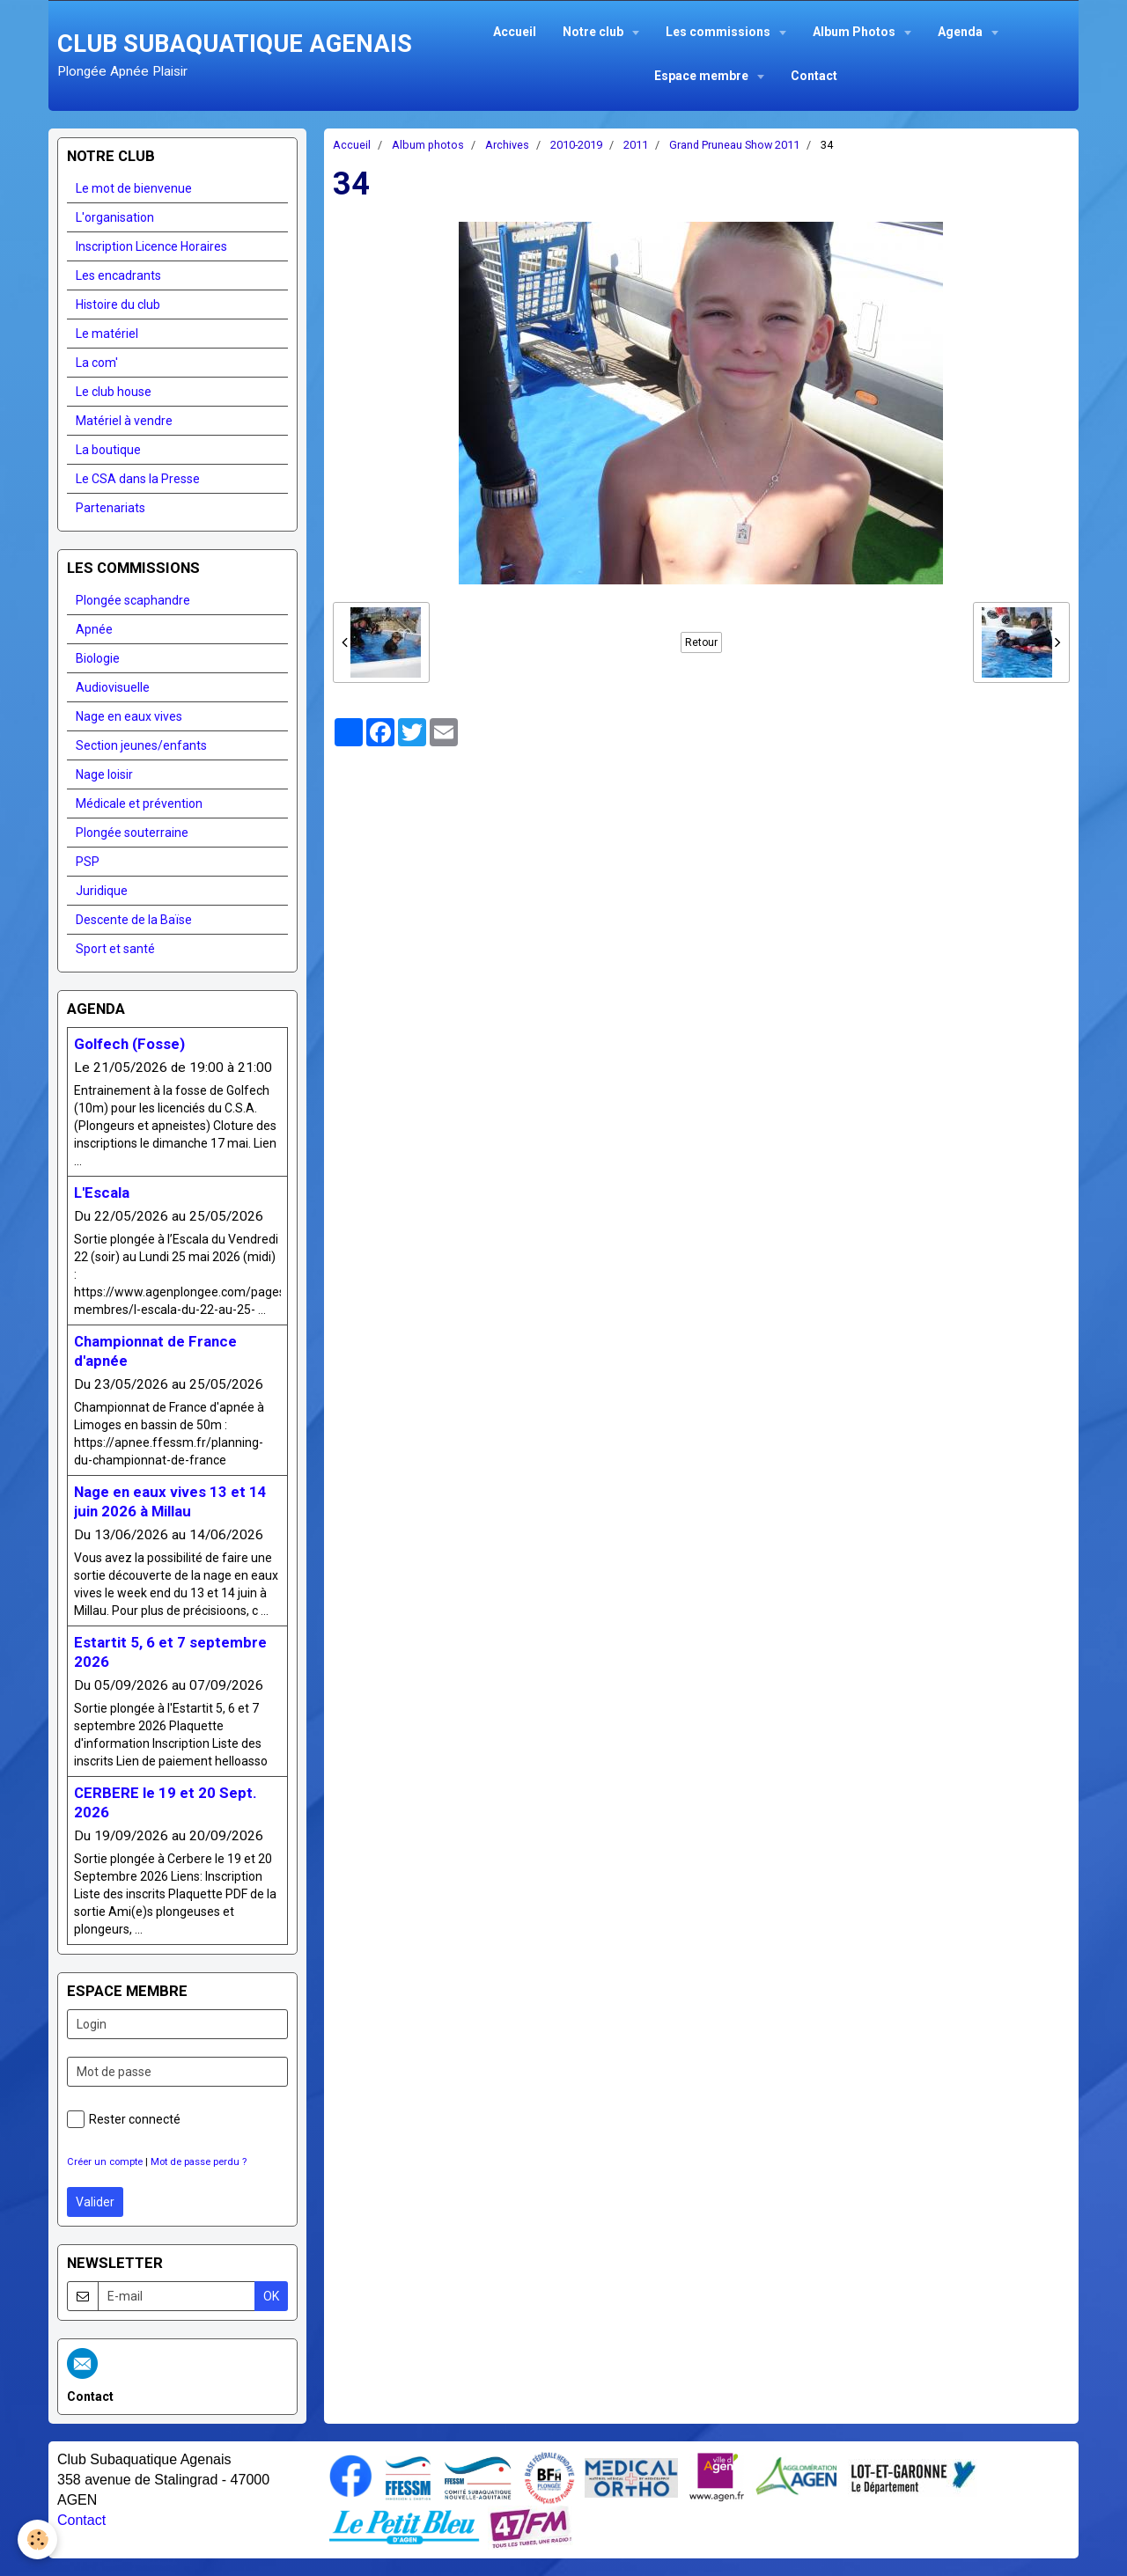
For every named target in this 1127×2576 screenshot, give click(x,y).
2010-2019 (576, 144)
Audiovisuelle (113, 687)
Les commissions (719, 32)
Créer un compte (105, 2162)
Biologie (98, 658)
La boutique (108, 450)
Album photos (428, 144)
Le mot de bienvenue (134, 188)
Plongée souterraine (132, 833)
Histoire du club (118, 304)
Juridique (102, 891)
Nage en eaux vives (129, 716)
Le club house (113, 392)
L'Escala (101, 1192)
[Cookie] (37, 2539)
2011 (635, 144)
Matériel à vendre (124, 421)
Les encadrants (118, 275)
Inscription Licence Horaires (151, 246)
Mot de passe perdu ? (199, 2162)
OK (271, 2296)
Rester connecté (123, 2119)
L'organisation (115, 217)
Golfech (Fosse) (129, 1044)
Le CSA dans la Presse (138, 479)
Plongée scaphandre (133, 600)
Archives (507, 144)
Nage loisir (104, 774)
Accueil (514, 32)
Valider (95, 2202)
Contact (814, 76)
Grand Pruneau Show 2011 (734, 144)
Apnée (94, 629)
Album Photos (855, 32)
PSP (87, 862)
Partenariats (110, 508)
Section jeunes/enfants (141, 745)
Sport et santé (115, 949)
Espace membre (702, 76)
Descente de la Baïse (134, 920)
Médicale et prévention (139, 803)
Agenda (961, 32)
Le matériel (107, 334)
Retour (701, 642)
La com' (97, 363)
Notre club (594, 32)
